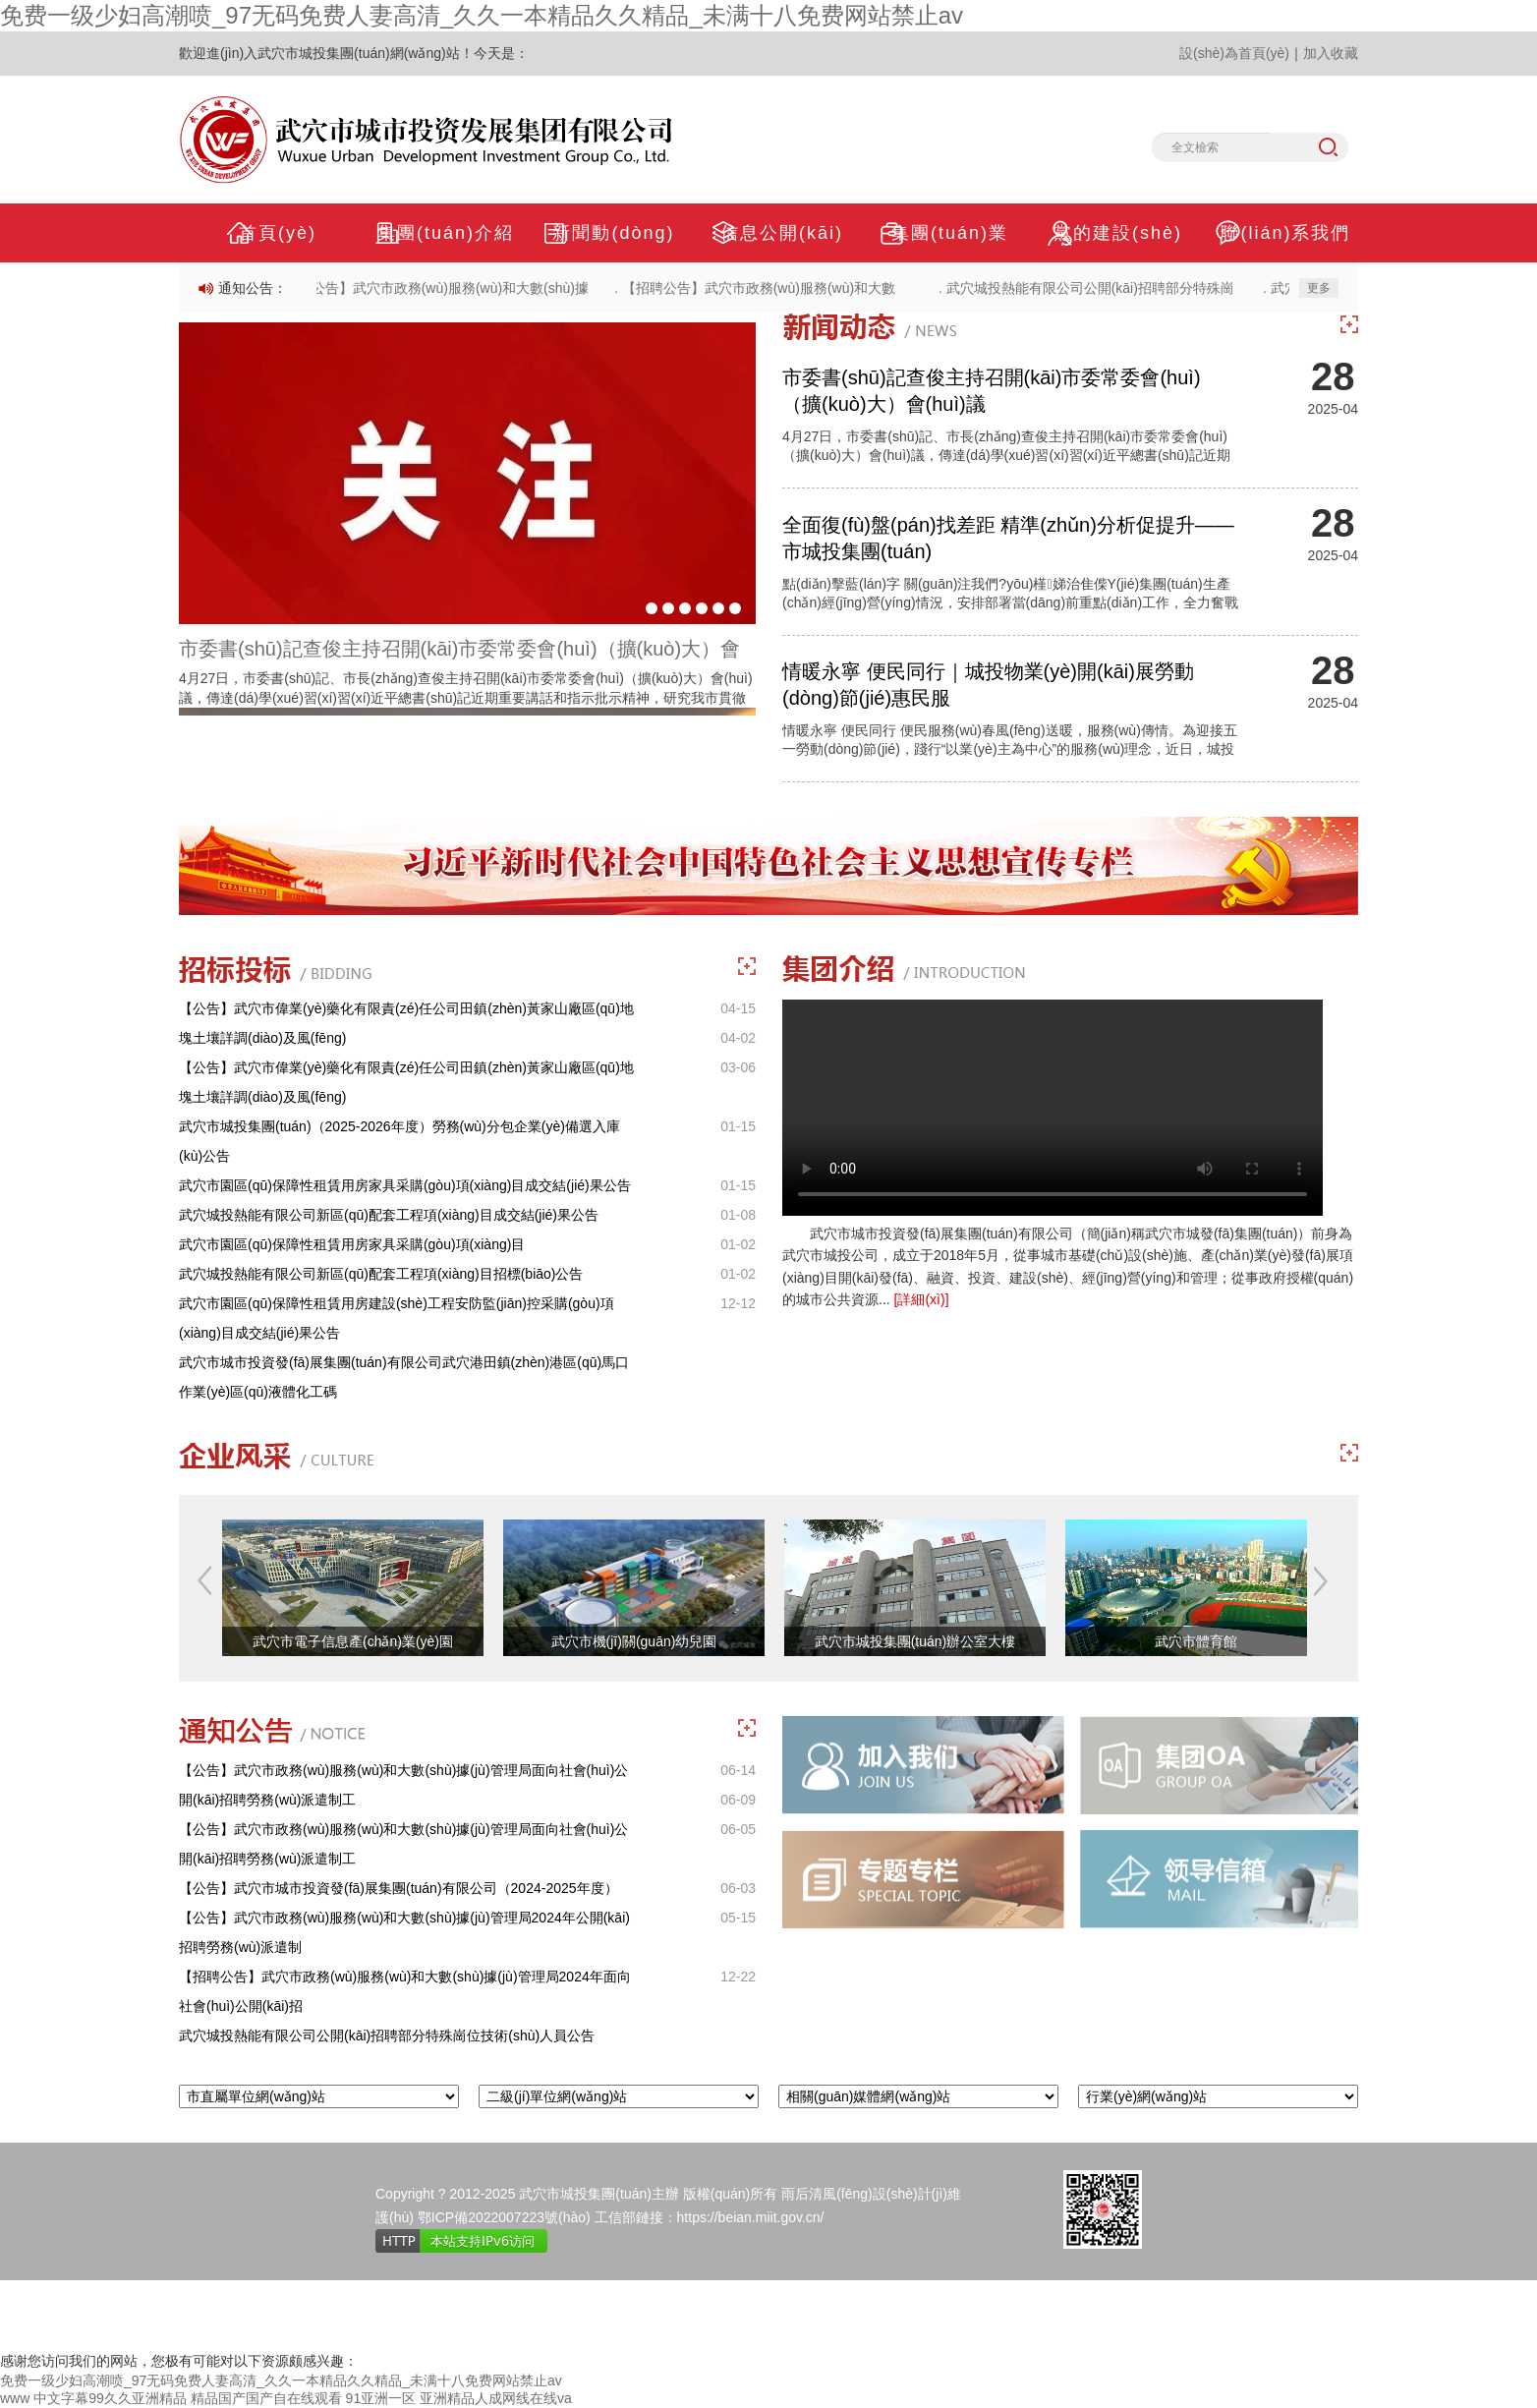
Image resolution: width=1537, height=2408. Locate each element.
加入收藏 (1330, 53)
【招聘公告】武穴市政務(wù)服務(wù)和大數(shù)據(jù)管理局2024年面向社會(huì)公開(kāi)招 (405, 1991)
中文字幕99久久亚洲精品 (110, 2398)
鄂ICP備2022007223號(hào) (504, 2217)
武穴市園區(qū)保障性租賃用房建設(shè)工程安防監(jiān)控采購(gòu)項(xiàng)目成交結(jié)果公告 (396, 1318)
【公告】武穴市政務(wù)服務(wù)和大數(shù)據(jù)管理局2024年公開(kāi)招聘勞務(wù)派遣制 (404, 1932)
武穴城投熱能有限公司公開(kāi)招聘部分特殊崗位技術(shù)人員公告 (387, 2035)
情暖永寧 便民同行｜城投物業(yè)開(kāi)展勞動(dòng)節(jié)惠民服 (988, 684)
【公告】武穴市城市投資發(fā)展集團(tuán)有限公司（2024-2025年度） (398, 1888)
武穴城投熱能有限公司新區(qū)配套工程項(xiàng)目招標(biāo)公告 (381, 1274)
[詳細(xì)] (921, 1299)
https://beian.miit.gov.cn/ (751, 2217)
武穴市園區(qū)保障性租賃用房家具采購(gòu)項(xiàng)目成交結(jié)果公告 (405, 1185)
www (14, 2398)
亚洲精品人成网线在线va (496, 2398)
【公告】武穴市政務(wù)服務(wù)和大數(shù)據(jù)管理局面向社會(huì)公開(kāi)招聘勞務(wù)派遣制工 (403, 1784)
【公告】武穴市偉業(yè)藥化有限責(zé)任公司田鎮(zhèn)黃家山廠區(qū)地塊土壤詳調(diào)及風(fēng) (406, 1023)
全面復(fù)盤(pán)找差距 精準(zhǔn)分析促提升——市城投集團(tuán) (1008, 538)
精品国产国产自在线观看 (266, 2398)
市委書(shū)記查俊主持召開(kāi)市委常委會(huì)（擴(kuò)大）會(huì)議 (991, 391)
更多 (1319, 288)
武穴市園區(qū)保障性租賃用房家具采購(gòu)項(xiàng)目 (352, 1244)
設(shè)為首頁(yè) (1234, 53)
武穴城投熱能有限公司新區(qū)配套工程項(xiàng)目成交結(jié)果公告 (388, 1215)
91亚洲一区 (381, 2398)
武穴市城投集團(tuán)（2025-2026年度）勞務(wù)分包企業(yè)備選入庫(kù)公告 (399, 1141)
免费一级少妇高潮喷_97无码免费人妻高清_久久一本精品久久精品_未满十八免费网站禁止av (481, 15)
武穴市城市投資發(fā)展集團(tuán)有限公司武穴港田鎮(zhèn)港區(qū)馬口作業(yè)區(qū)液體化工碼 (404, 1377)
